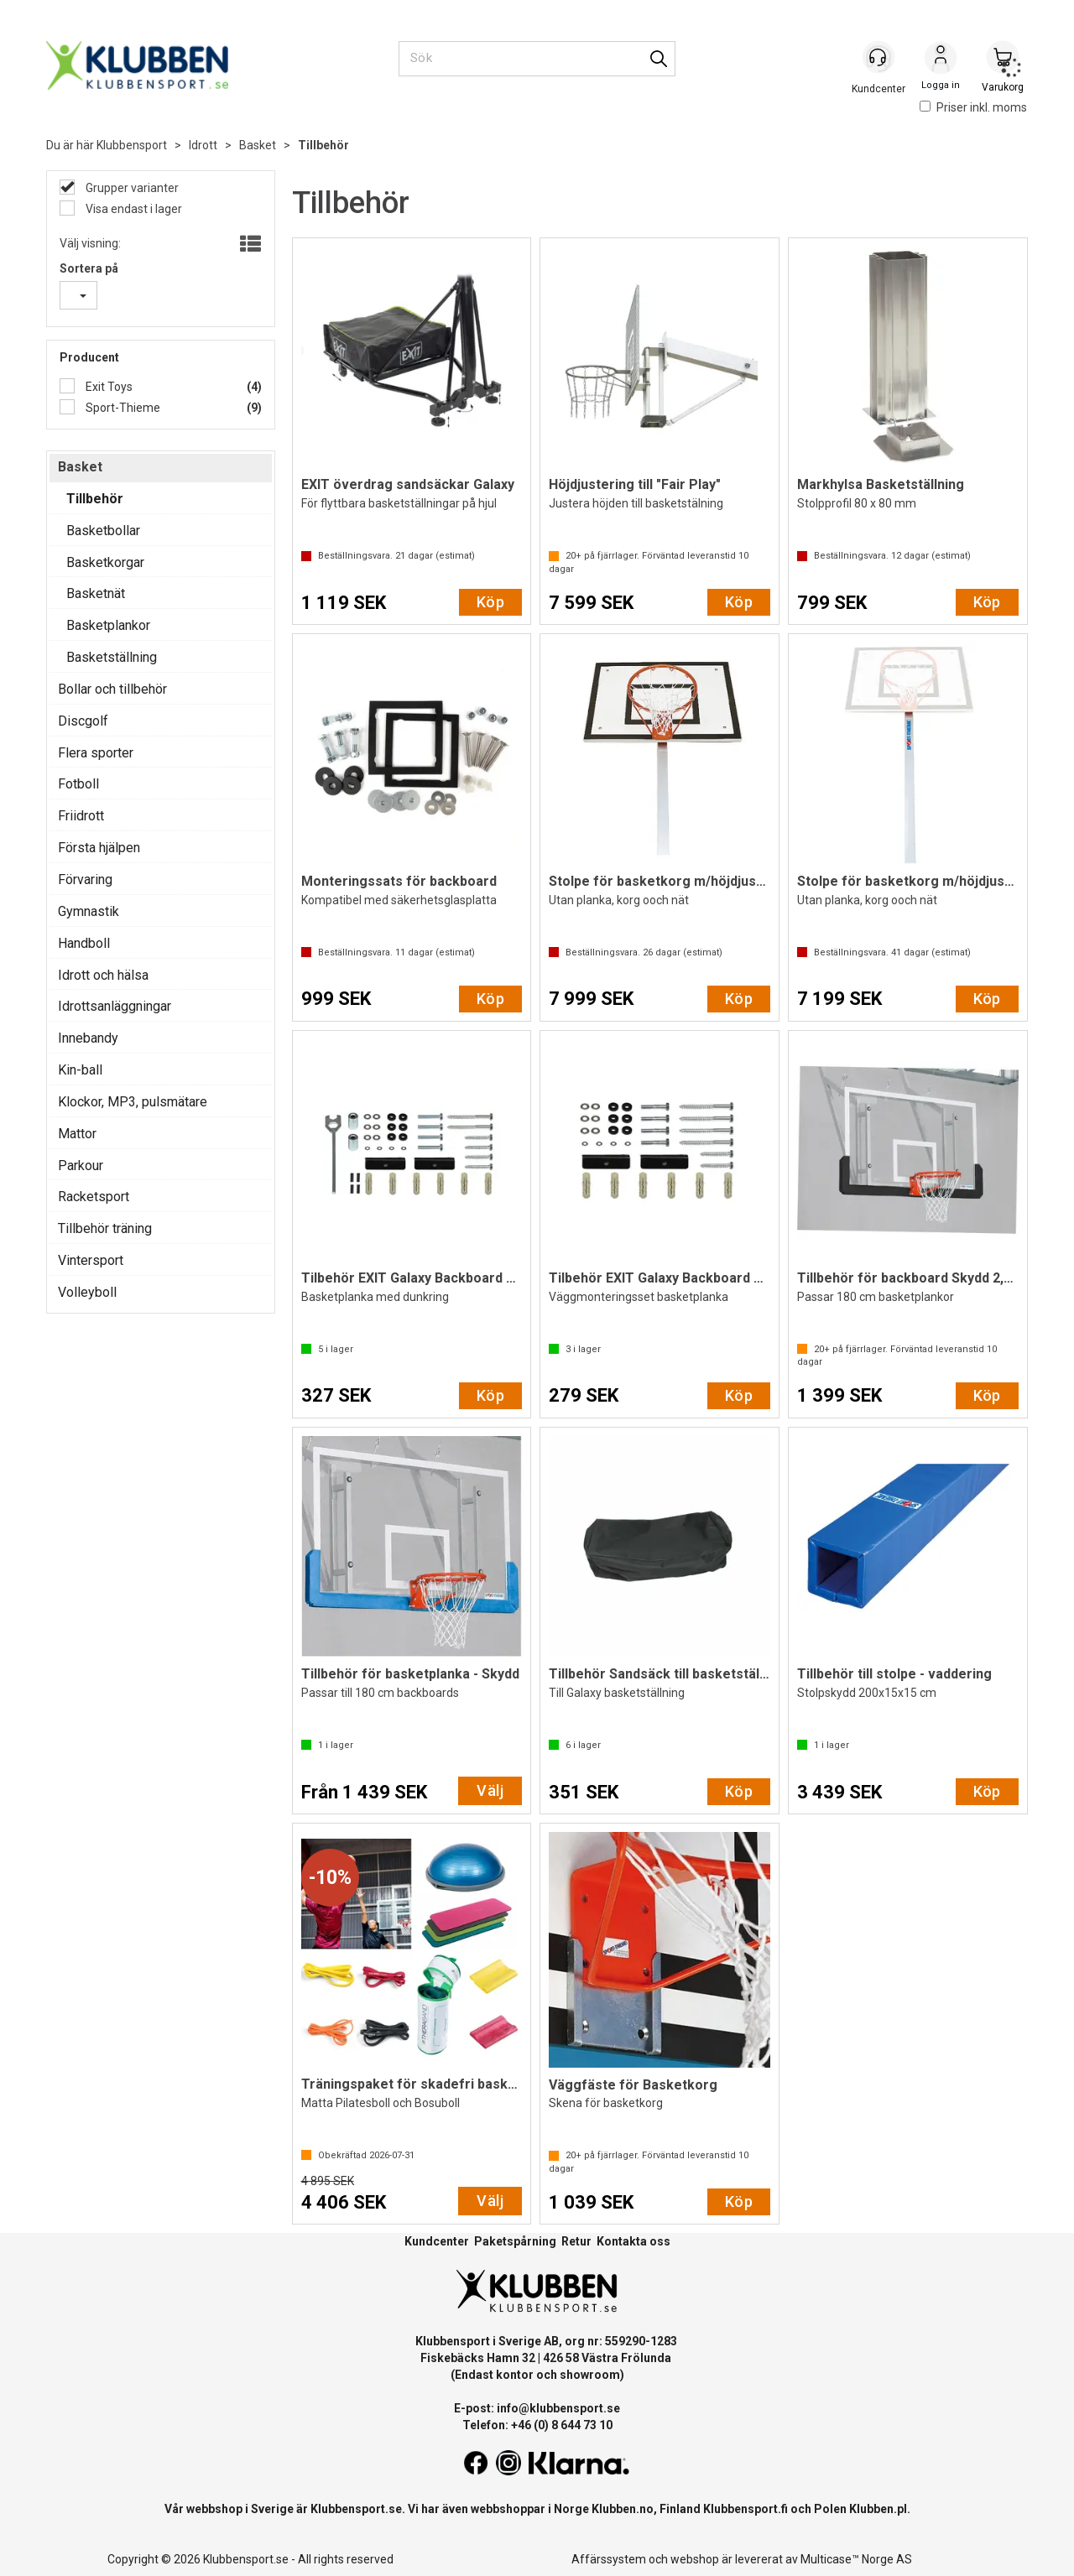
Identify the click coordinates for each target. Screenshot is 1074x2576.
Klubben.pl (878, 2509)
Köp (490, 602)
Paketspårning (515, 2241)
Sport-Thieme (121, 407)
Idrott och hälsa (103, 975)
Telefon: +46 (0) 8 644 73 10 (537, 2425)
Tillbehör (323, 145)
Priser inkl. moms (973, 107)
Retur (576, 2241)
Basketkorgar (105, 562)
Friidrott (81, 816)
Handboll (84, 943)
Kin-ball (80, 1070)
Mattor (77, 1134)
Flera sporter (95, 753)
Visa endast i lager (132, 209)
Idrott (203, 145)
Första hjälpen (99, 848)
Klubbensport (131, 145)
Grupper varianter (131, 188)
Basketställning (111, 657)
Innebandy (88, 1038)
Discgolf (83, 721)
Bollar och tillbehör (112, 689)
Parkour (80, 1166)
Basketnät (95, 593)
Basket (257, 145)
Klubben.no (623, 2509)
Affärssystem (608, 2559)
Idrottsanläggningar (114, 1006)
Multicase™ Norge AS (856, 2559)
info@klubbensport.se (558, 2408)
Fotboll (78, 784)
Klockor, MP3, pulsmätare (132, 1102)
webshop (694, 2559)
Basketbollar (103, 531)
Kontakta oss (633, 2241)
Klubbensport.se (356, 2509)
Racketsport (93, 1197)
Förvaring (85, 879)
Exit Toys (108, 386)
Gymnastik (88, 911)
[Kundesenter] (878, 58)
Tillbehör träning (105, 1228)
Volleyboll (87, 1292)
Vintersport (90, 1260)
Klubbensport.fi (745, 2509)
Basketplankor (108, 625)
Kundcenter (436, 2241)
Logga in (941, 59)
